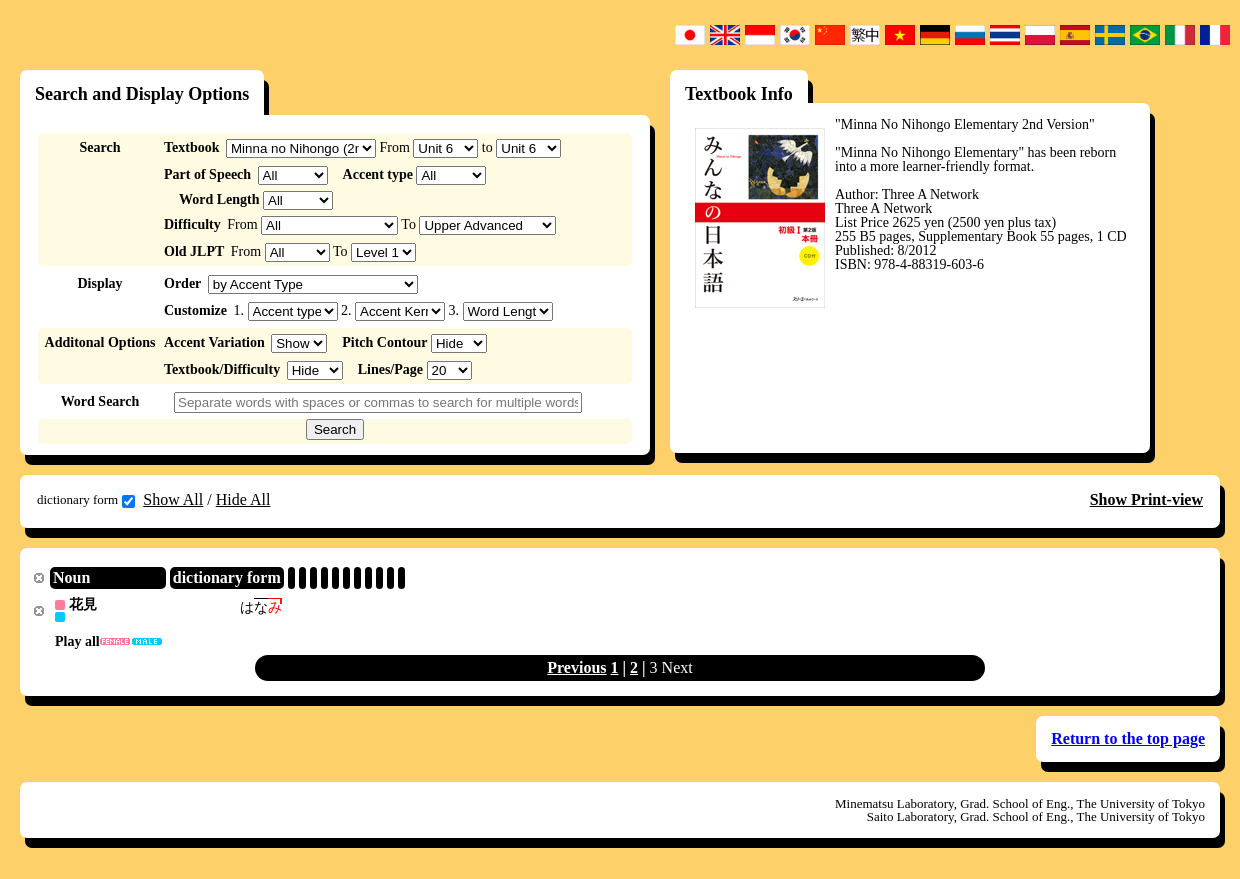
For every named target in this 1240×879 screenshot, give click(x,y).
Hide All (243, 499)
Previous (576, 668)
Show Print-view (1146, 499)
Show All (173, 499)
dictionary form (86, 500)
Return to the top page (1128, 739)
